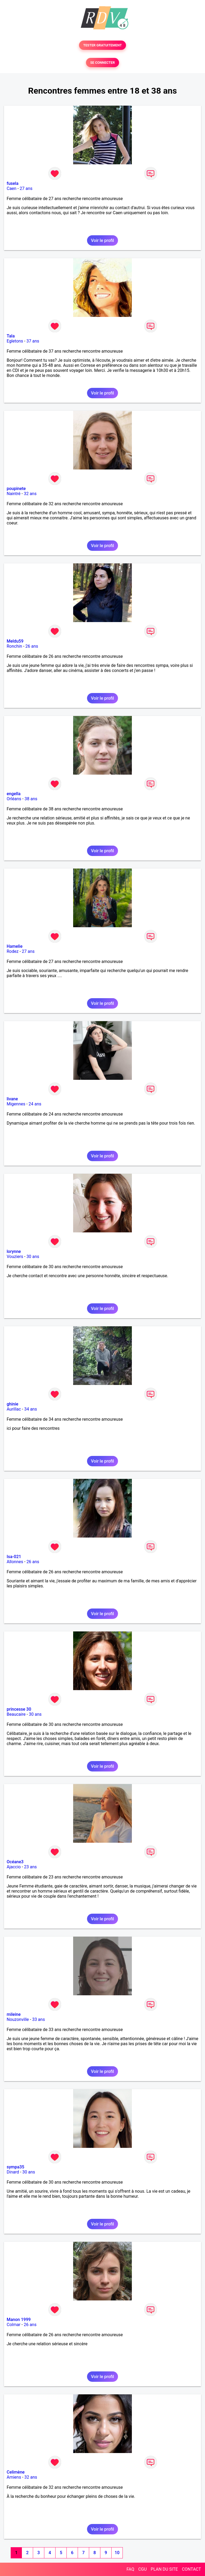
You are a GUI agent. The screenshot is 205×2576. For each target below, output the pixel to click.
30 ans (32, 1256)
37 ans (32, 341)
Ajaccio (14, 1866)
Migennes (16, 1103)
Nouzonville (18, 2019)
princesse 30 (19, 1709)
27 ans (26, 188)
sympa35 (15, 2166)
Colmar (14, 2324)
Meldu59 (15, 641)
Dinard (13, 2172)
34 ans (30, 1409)
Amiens (14, 2477)
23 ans (30, 1866)
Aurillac (14, 1409)
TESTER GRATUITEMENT (102, 45)
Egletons (15, 341)
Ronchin (14, 646)
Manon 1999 (19, 2319)
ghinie (12, 1404)
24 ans (35, 1103)
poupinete (16, 488)
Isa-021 (14, 1556)
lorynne (14, 1251)
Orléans (14, 798)
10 (117, 2552)
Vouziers (15, 1256)
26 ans (31, 646)
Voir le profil (102, 240)
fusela (12, 183)
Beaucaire (16, 1714)
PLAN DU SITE (164, 2569)
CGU (142, 2569)
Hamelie (14, 946)
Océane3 (15, 1861)
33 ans (38, 2019)
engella (14, 793)
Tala (11, 336)
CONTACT (191, 2569)
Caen (11, 188)
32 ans (30, 493)
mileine (14, 2014)
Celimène (16, 2472)
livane (12, 1098)
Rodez (12, 951)
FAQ (130, 2569)
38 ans (31, 798)
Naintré (14, 493)
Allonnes (15, 1561)
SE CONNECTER (102, 63)
